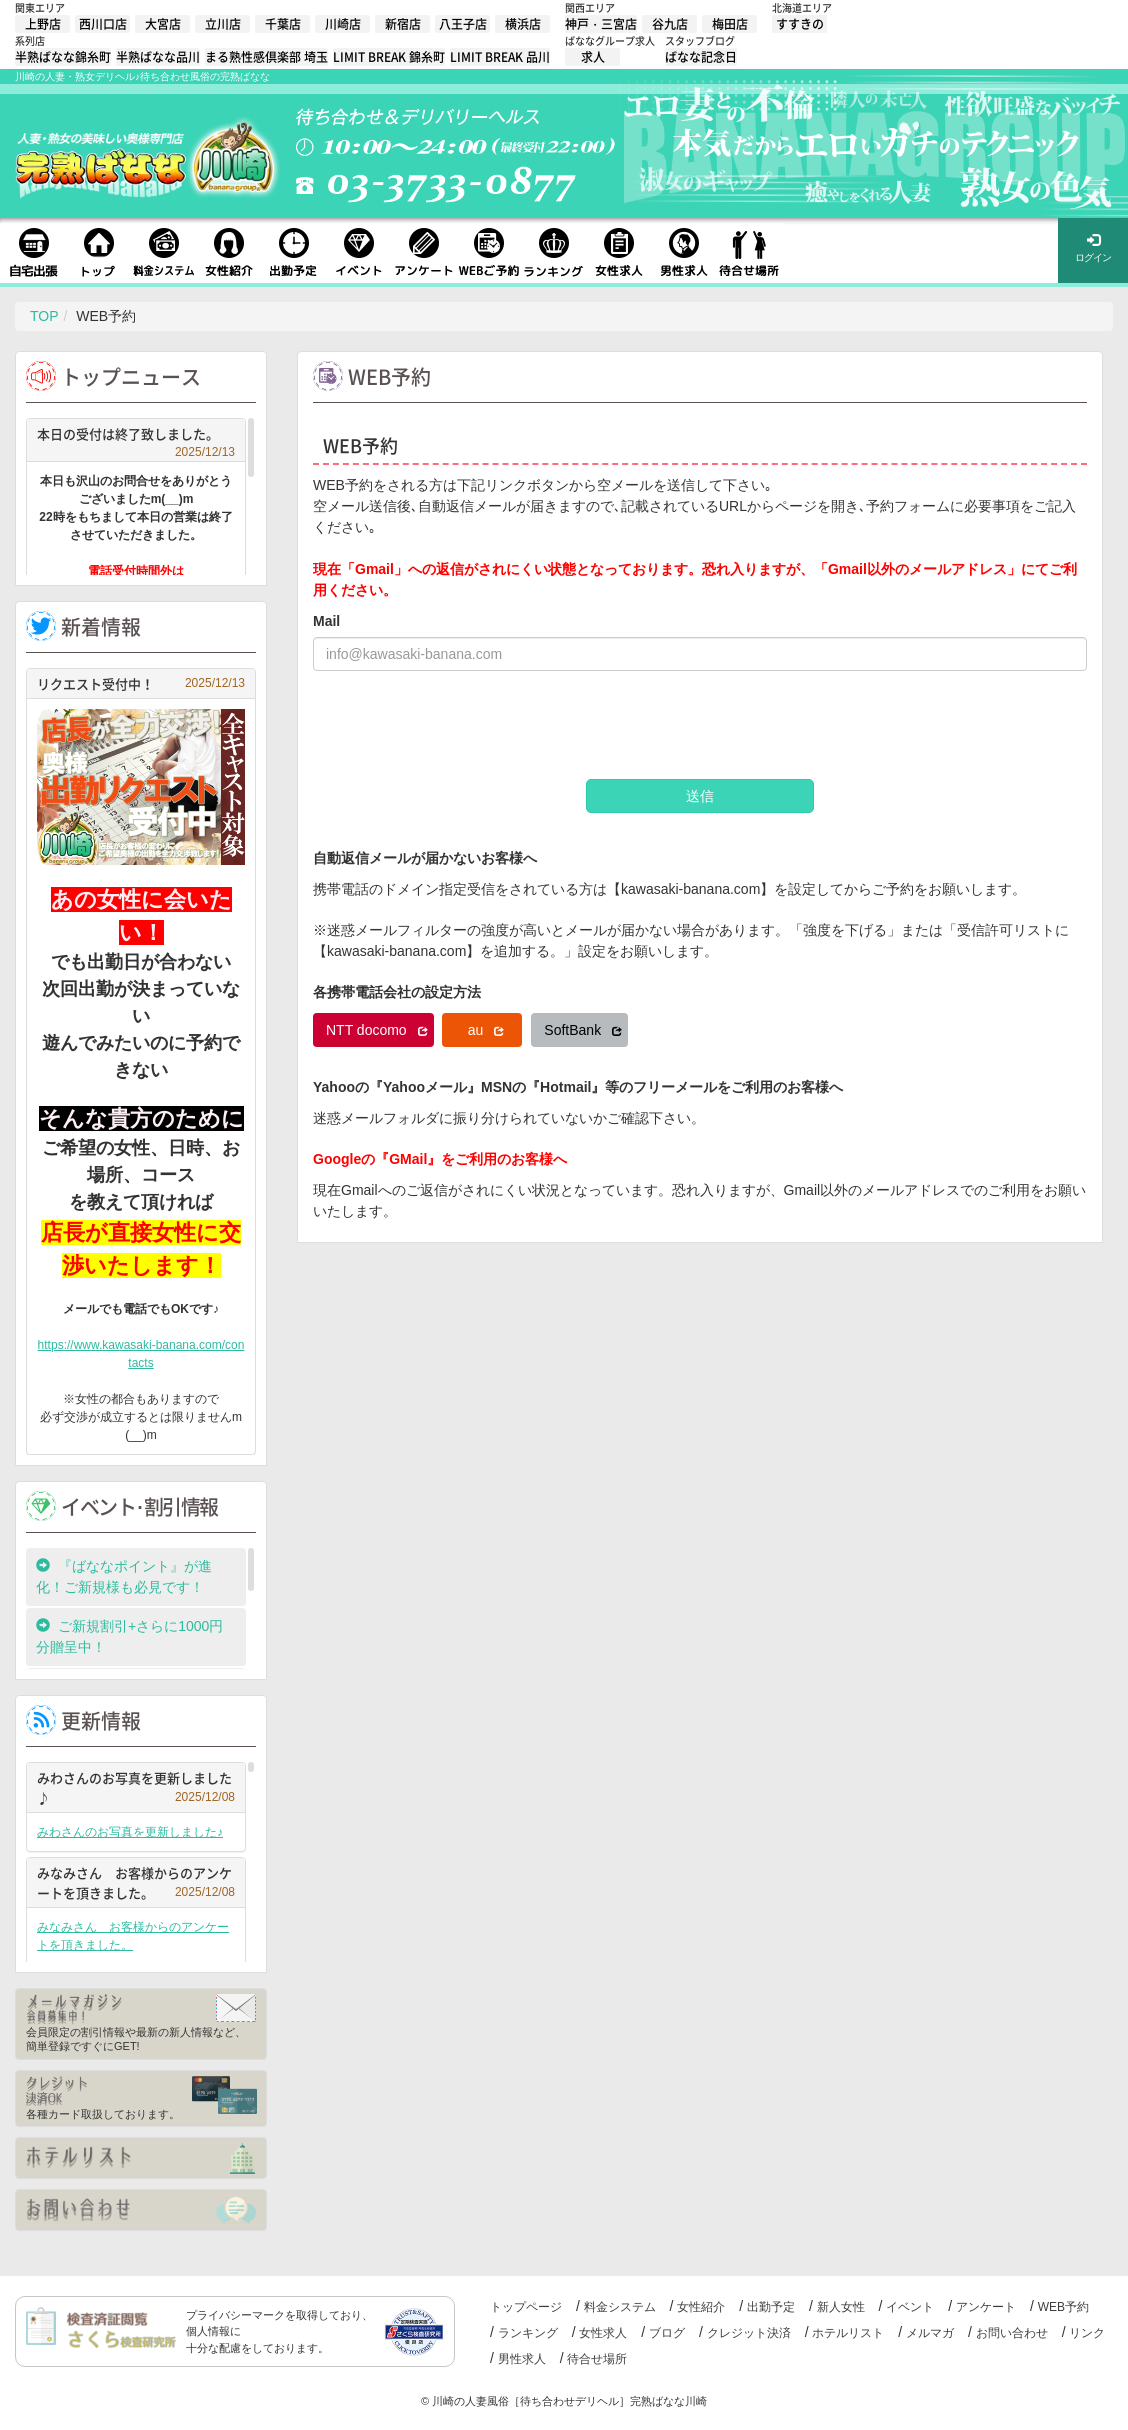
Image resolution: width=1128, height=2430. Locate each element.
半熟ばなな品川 (158, 57)
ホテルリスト (848, 2333)
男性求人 (522, 2359)
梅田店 (730, 24)
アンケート (986, 2307)
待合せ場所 (597, 2359)
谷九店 (670, 24)
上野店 (43, 24)
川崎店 (343, 24)
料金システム (620, 2307)
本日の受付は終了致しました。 (136, 436)
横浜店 (523, 24)
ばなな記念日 (701, 57)
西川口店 (103, 24)
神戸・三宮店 (601, 24)
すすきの (800, 24)
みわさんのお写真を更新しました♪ (136, 1787)
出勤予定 (771, 2307)
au (486, 1030)
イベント (910, 2307)
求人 (593, 57)
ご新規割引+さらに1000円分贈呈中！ (129, 1636)
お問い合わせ (1012, 2333)
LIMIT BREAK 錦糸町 (389, 57)
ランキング (528, 2333)
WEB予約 (1063, 2307)
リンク (1087, 2333)
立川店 (223, 24)
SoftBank (583, 1030)
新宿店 (403, 24)
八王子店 (463, 24)
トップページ (526, 2307)
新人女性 (841, 2307)
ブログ (667, 2333)
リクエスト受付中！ (141, 683)
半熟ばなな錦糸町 (63, 57)
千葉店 (283, 24)
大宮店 (163, 24)
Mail (326, 621)
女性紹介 (701, 2307)
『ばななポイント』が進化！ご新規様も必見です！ (124, 1576)
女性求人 (603, 2333)
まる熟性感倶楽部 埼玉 (266, 57)
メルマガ (930, 2333)
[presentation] (465, 725)
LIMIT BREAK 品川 (500, 57)
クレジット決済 (749, 2333)
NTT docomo (377, 1030)
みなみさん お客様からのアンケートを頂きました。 (136, 1882)
